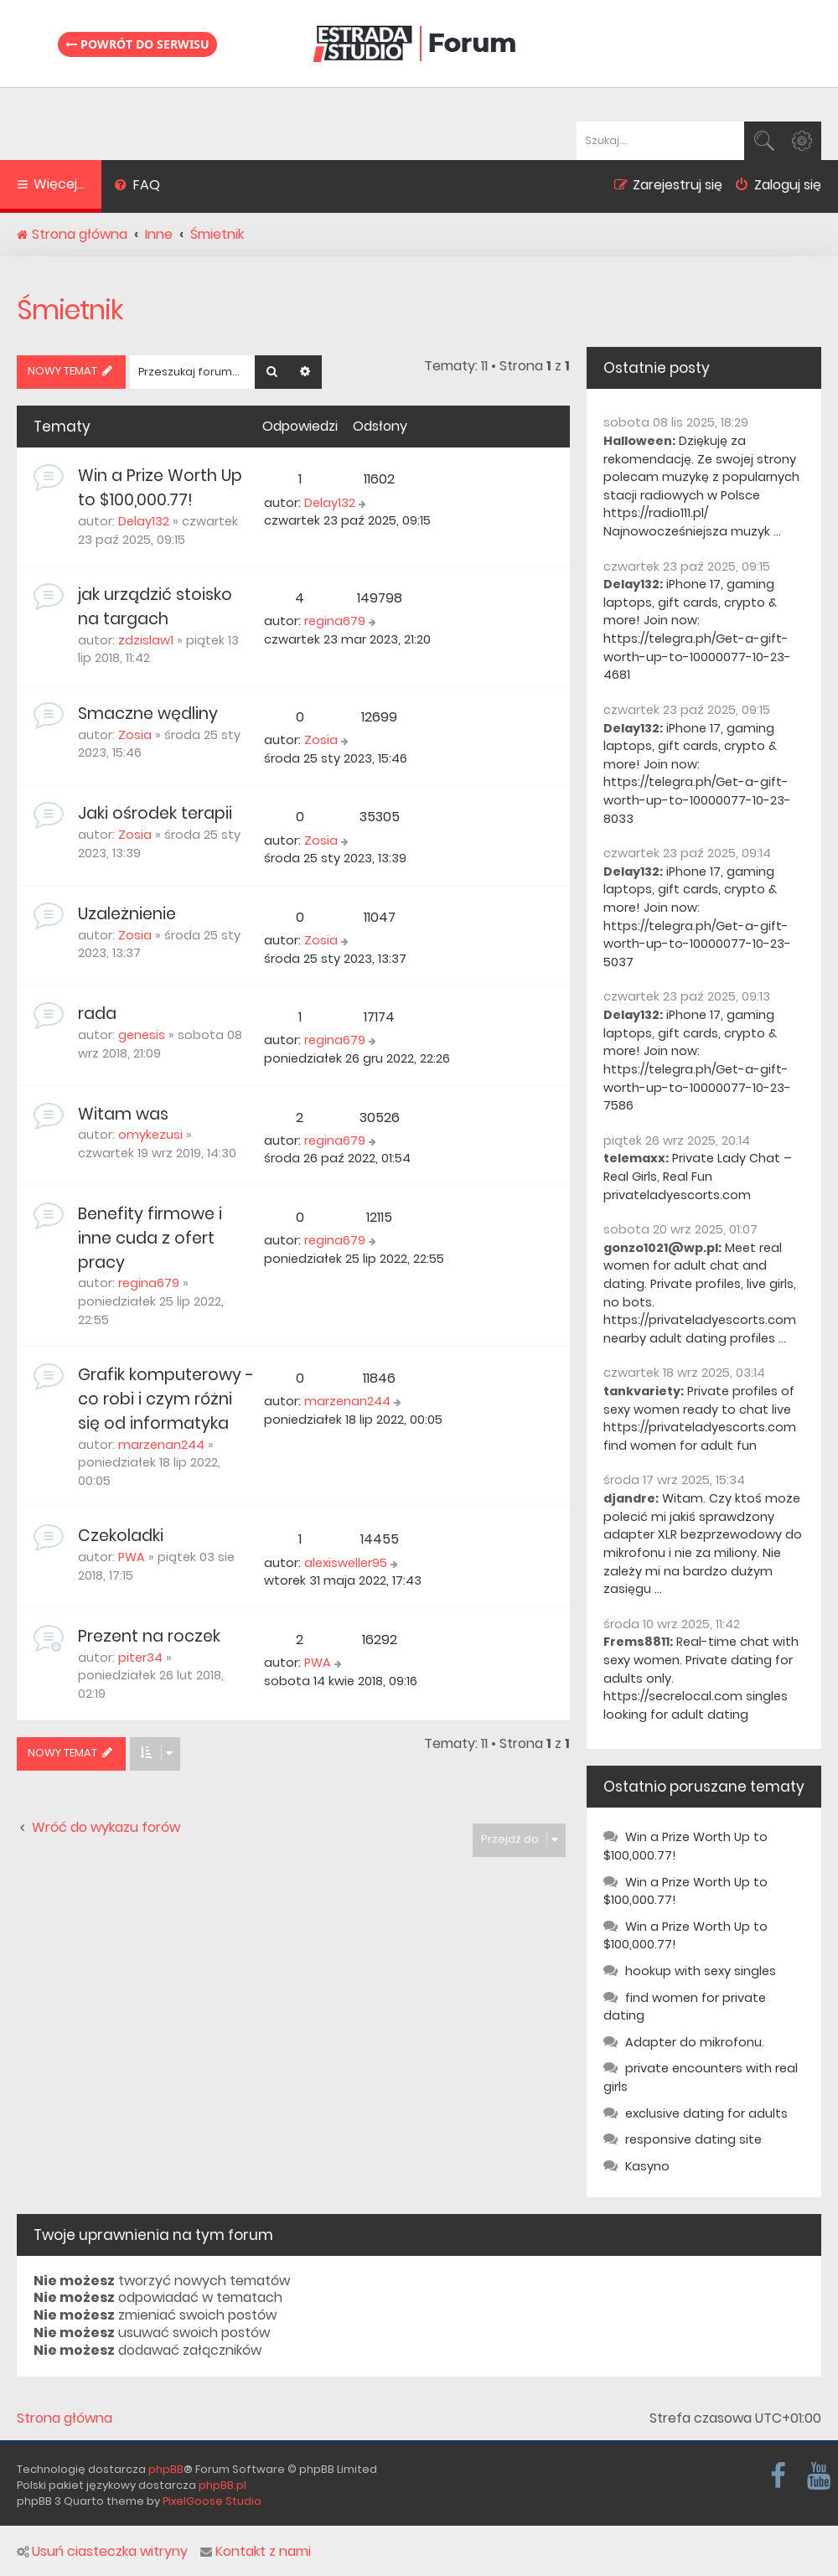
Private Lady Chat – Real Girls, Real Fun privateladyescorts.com (697, 1176)
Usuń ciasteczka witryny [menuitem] (102, 2551)
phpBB (166, 2469)
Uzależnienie (127, 914)
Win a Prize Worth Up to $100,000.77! (160, 487)
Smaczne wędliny (148, 713)
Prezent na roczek (149, 1636)
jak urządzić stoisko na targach (155, 606)
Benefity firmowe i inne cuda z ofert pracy (150, 1238)
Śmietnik (70, 309)
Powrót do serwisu (137, 44)
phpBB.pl (222, 2485)
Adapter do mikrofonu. (694, 2042)
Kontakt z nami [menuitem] (255, 2551)
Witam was (123, 1114)
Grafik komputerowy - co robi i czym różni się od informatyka (166, 1399)
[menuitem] (137, 187)
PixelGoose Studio (212, 2501)
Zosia (135, 735)
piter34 (140, 1657)
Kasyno (647, 2166)
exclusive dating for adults (706, 2113)
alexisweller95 (345, 1562)
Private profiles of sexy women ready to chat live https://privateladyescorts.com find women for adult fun (699, 1418)
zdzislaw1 (145, 640)
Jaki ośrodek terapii (155, 813)
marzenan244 (161, 1444)
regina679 (334, 621)
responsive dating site (693, 2139)
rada (97, 1013)
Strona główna (64, 2418)
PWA (131, 1557)
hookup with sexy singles (700, 1971)
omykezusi (150, 1134)
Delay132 (143, 521)
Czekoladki (120, 1535)
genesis (141, 1035)
